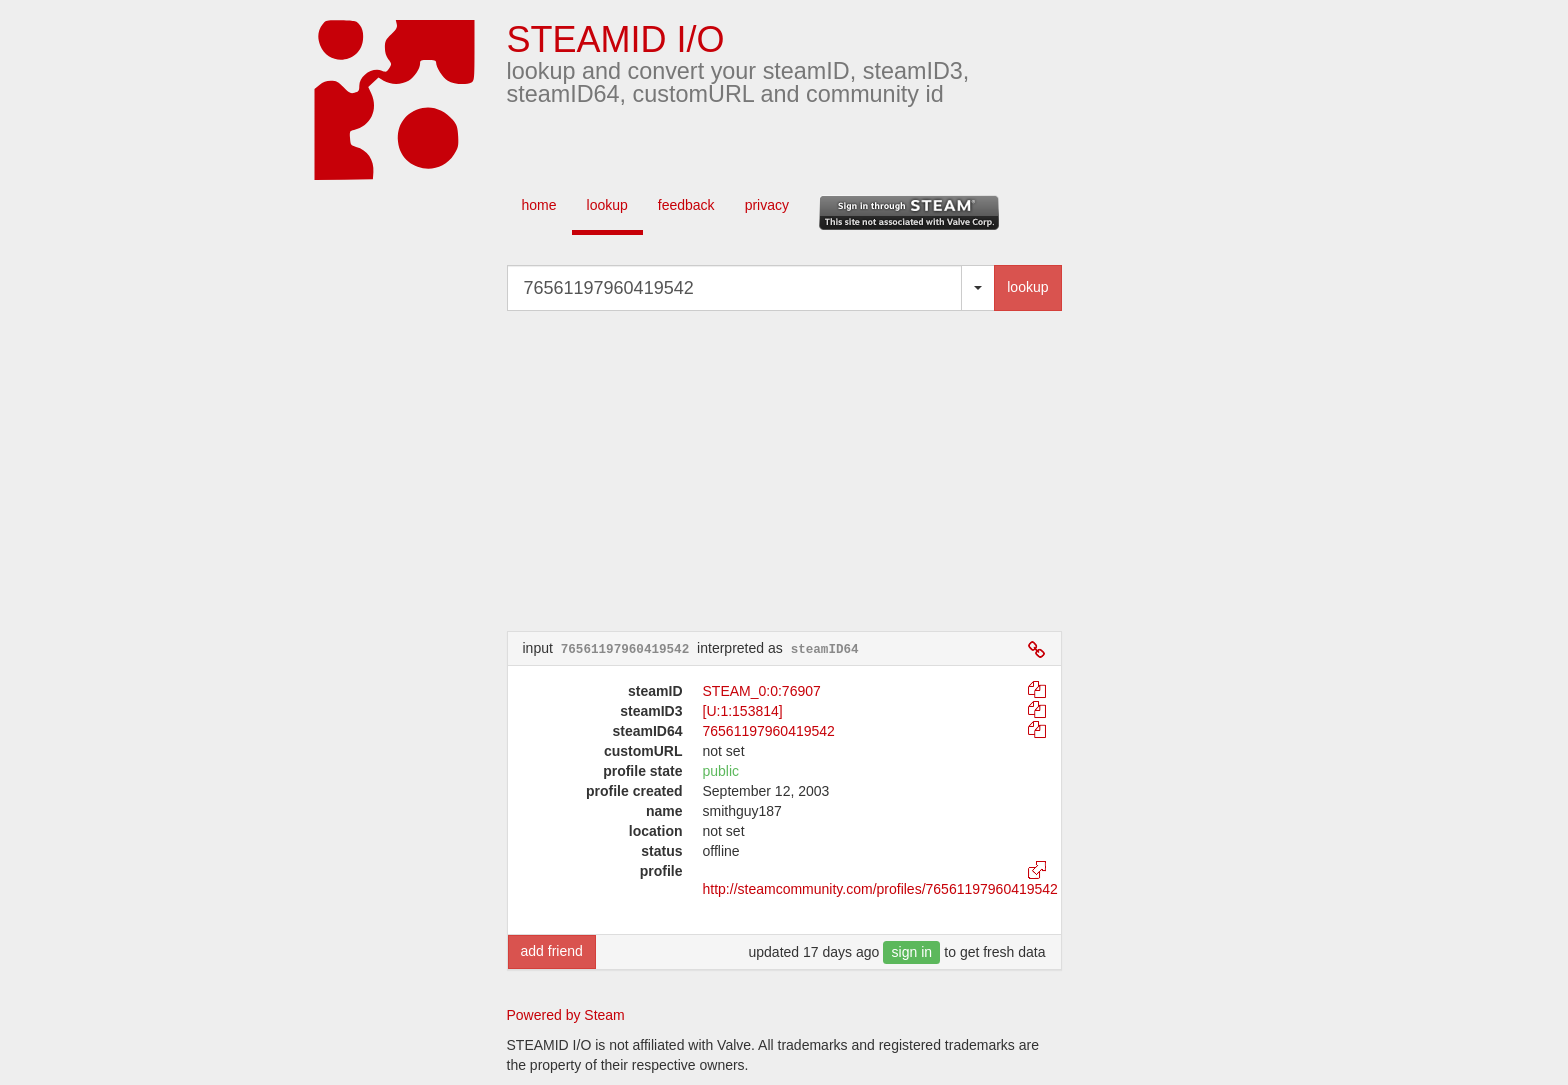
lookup (607, 205)
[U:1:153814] (743, 711)
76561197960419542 (769, 731)
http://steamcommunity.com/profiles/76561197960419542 (880, 889)
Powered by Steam (566, 1015)
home (539, 205)
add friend (552, 951)
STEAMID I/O (616, 39)
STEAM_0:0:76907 (762, 691)
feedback (686, 205)
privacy (767, 205)
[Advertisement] (814, 471)
